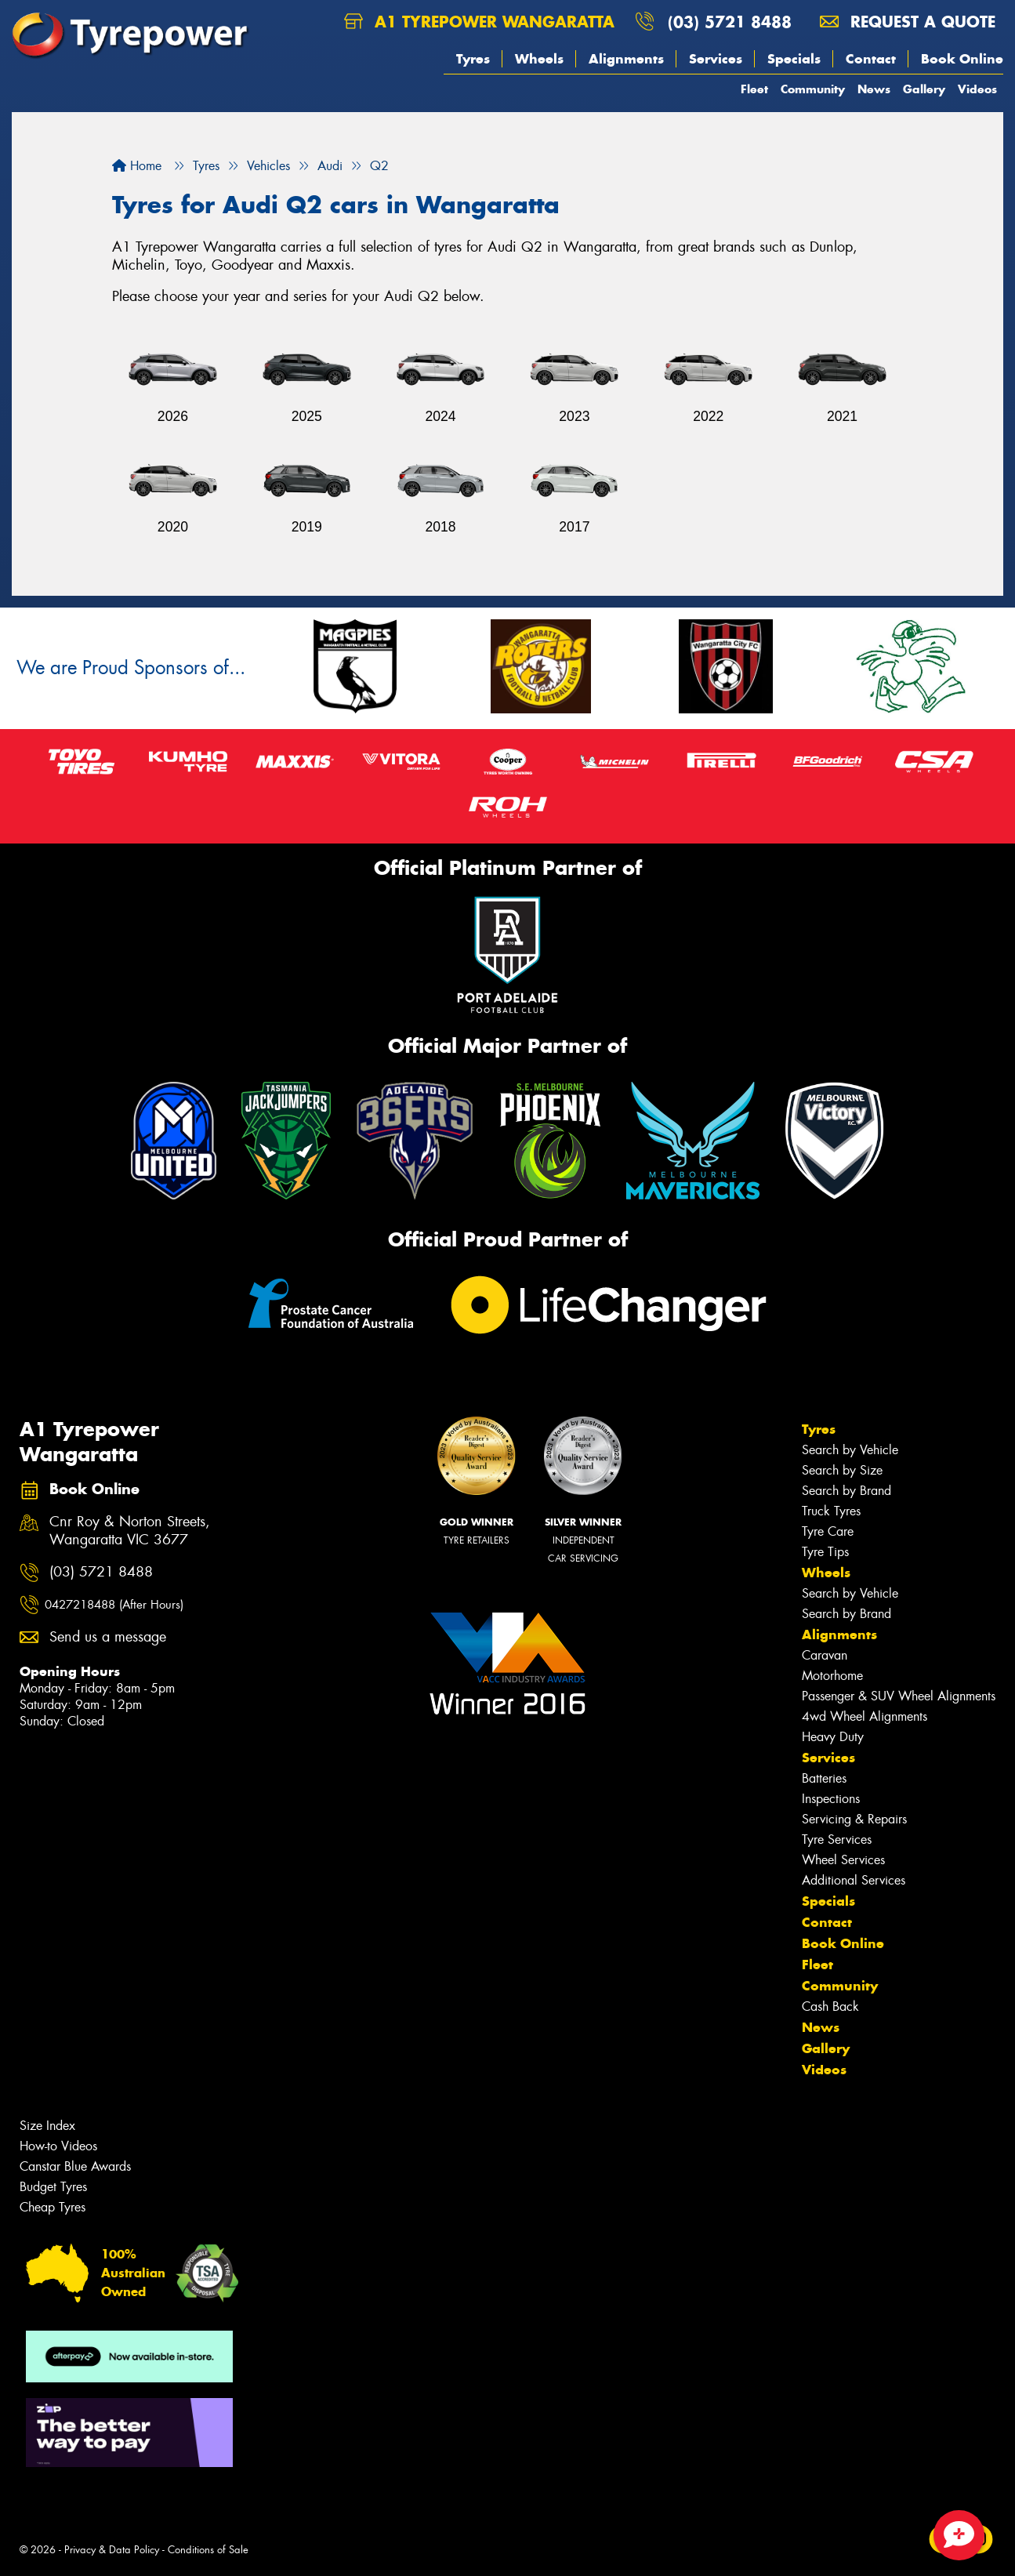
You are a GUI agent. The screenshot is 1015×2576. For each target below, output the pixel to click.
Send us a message (107, 1637)
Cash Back (830, 2006)
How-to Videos (58, 2146)
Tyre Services (837, 1839)
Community (813, 89)
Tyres (473, 58)
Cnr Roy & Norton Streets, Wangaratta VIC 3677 (129, 1531)
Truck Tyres (831, 1511)
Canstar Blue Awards (75, 2166)
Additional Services (853, 1880)
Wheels (539, 58)
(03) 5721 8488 (730, 21)
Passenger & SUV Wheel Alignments (898, 1696)
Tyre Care (828, 1531)
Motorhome (832, 1675)
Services (715, 58)
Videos (977, 89)
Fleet (754, 89)
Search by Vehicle (850, 1450)
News (873, 89)
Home (136, 166)
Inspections (831, 1799)
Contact (871, 58)
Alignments (626, 58)
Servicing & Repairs (854, 1819)
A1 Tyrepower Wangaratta (479, 21)
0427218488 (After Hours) (114, 1605)
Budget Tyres (53, 2187)
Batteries (824, 1778)
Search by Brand (846, 1490)
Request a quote (907, 21)
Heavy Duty (833, 1737)
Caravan (824, 1655)
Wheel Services (843, 1860)
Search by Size (842, 1470)
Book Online (962, 58)
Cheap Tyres (52, 2207)
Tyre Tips (825, 1552)
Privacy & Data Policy (111, 2549)
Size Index (47, 2125)
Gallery (924, 89)
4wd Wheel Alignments (864, 1716)
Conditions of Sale (208, 2549)
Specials (794, 58)
